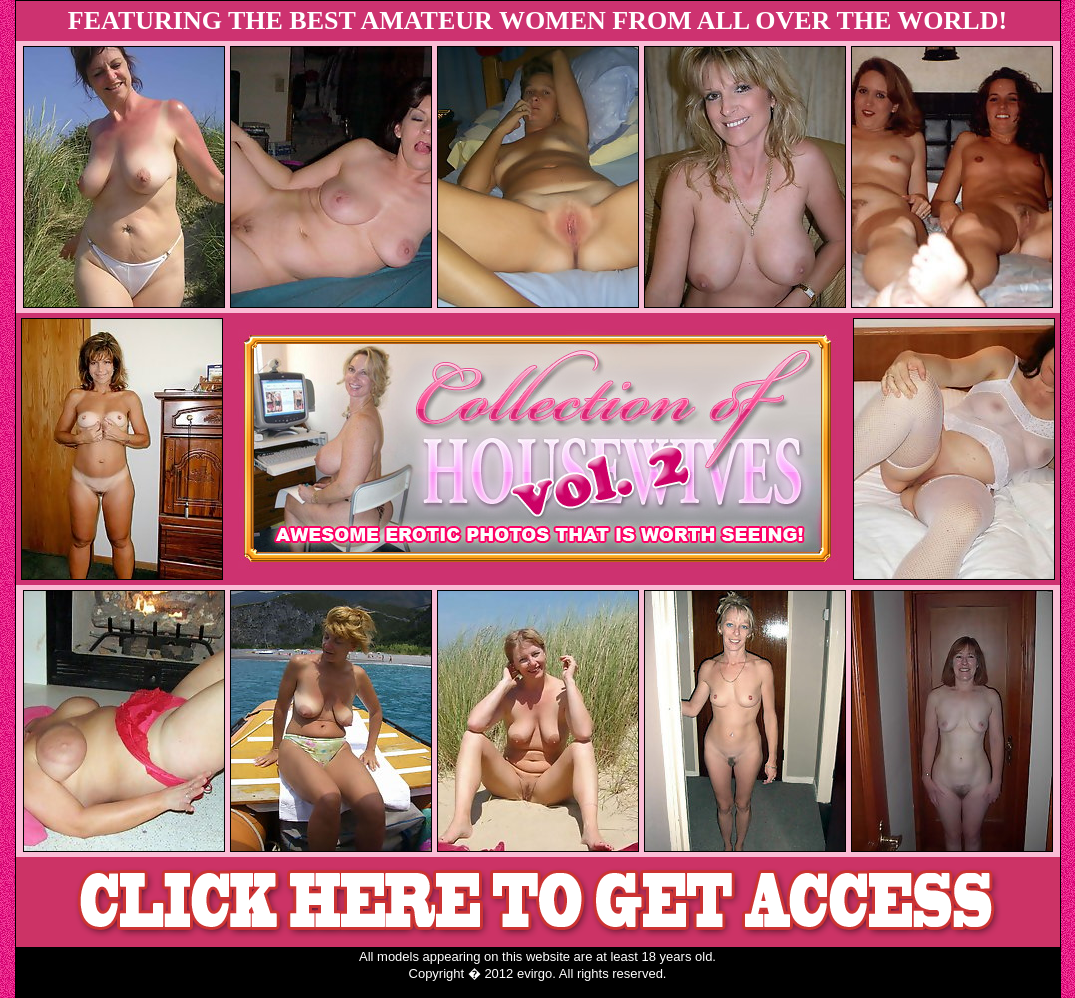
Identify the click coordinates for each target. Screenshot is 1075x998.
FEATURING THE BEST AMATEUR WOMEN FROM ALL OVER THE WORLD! (537, 20)
